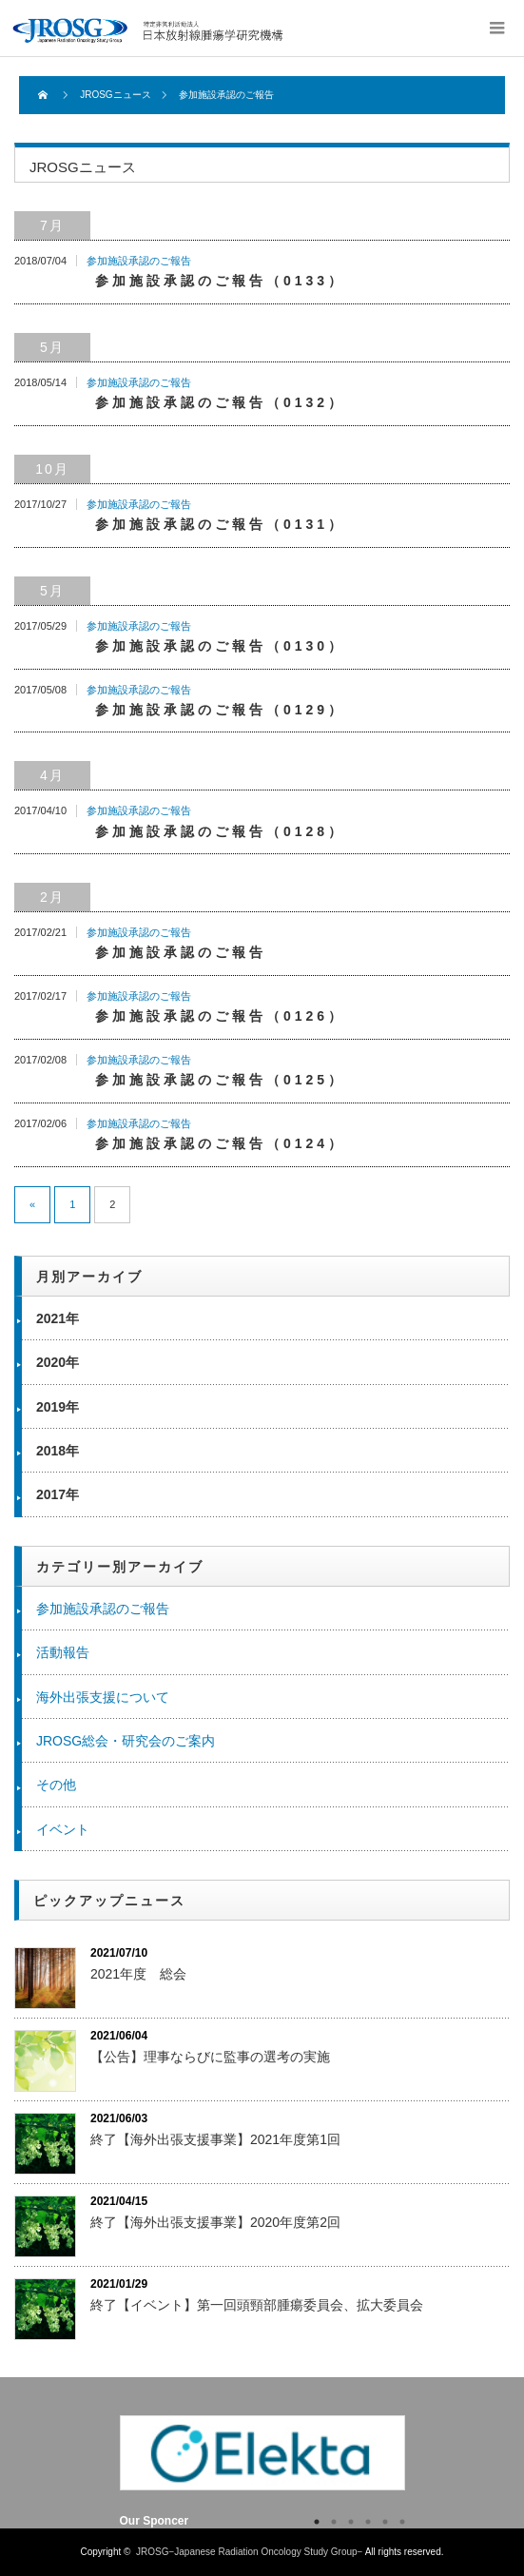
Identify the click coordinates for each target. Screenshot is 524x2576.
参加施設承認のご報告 (139, 260)
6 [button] (402, 2521)
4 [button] (368, 2521)
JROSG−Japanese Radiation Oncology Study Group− (163, 30)
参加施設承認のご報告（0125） (220, 1079)
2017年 (57, 1494)
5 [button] (385, 2521)
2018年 (57, 1450)
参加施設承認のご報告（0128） (220, 831)
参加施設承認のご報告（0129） (220, 709)
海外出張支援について (102, 1697)
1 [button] (316, 2521)
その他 (56, 1784)
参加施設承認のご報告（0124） (220, 1143)
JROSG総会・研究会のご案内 (125, 1740)
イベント (62, 1829)
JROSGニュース (115, 94)
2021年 (57, 1318)
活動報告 (62, 1652)
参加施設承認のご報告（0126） (220, 1016)
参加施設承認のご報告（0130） (220, 646)
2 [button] (333, 2521)
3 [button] (350, 2521)
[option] (262, 2452)
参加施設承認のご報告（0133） (220, 280)
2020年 (57, 1362)
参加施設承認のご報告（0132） (220, 402)
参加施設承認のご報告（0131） (220, 524)
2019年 (57, 1407)
